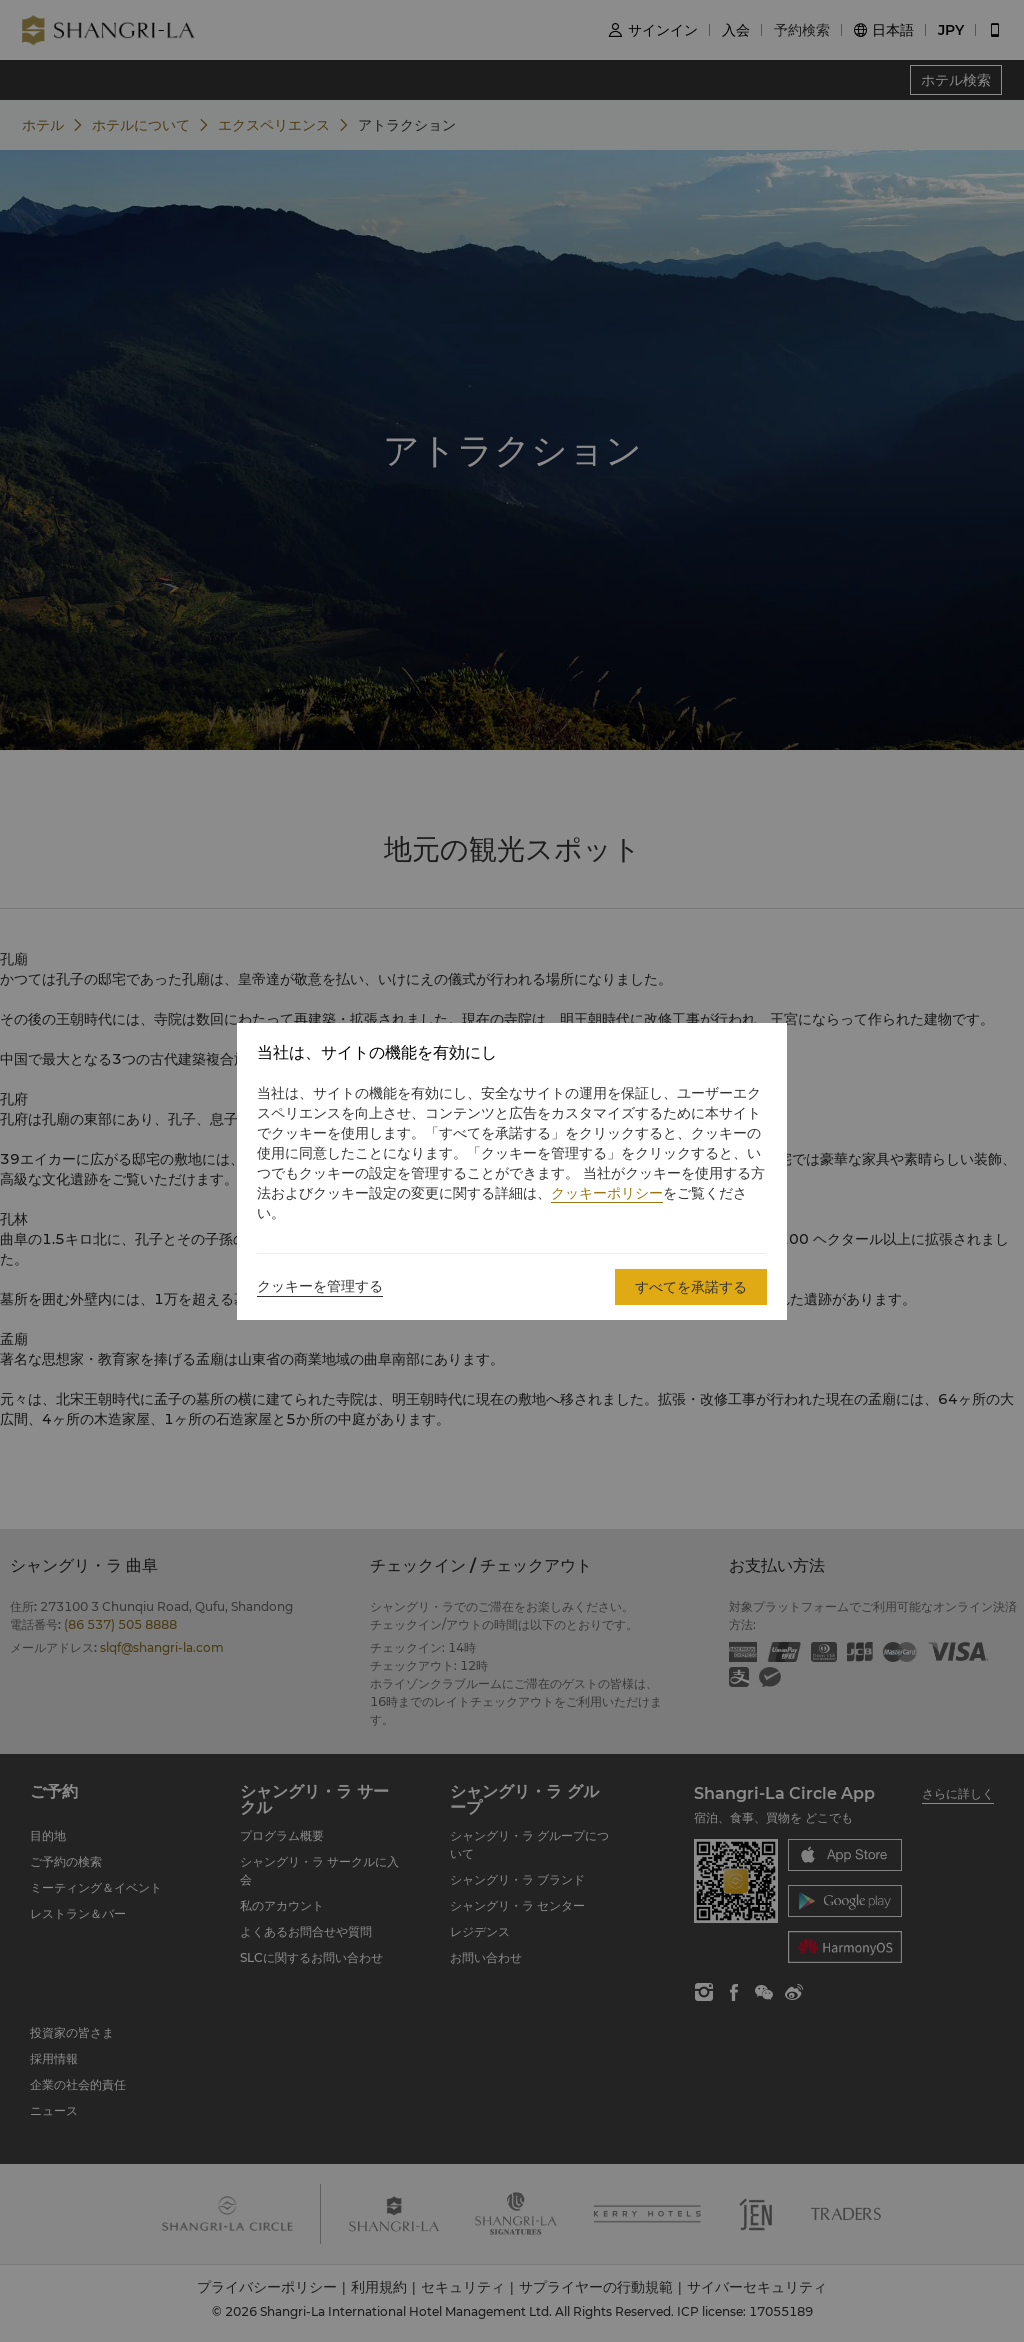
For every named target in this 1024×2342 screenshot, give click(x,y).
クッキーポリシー (607, 1193)
